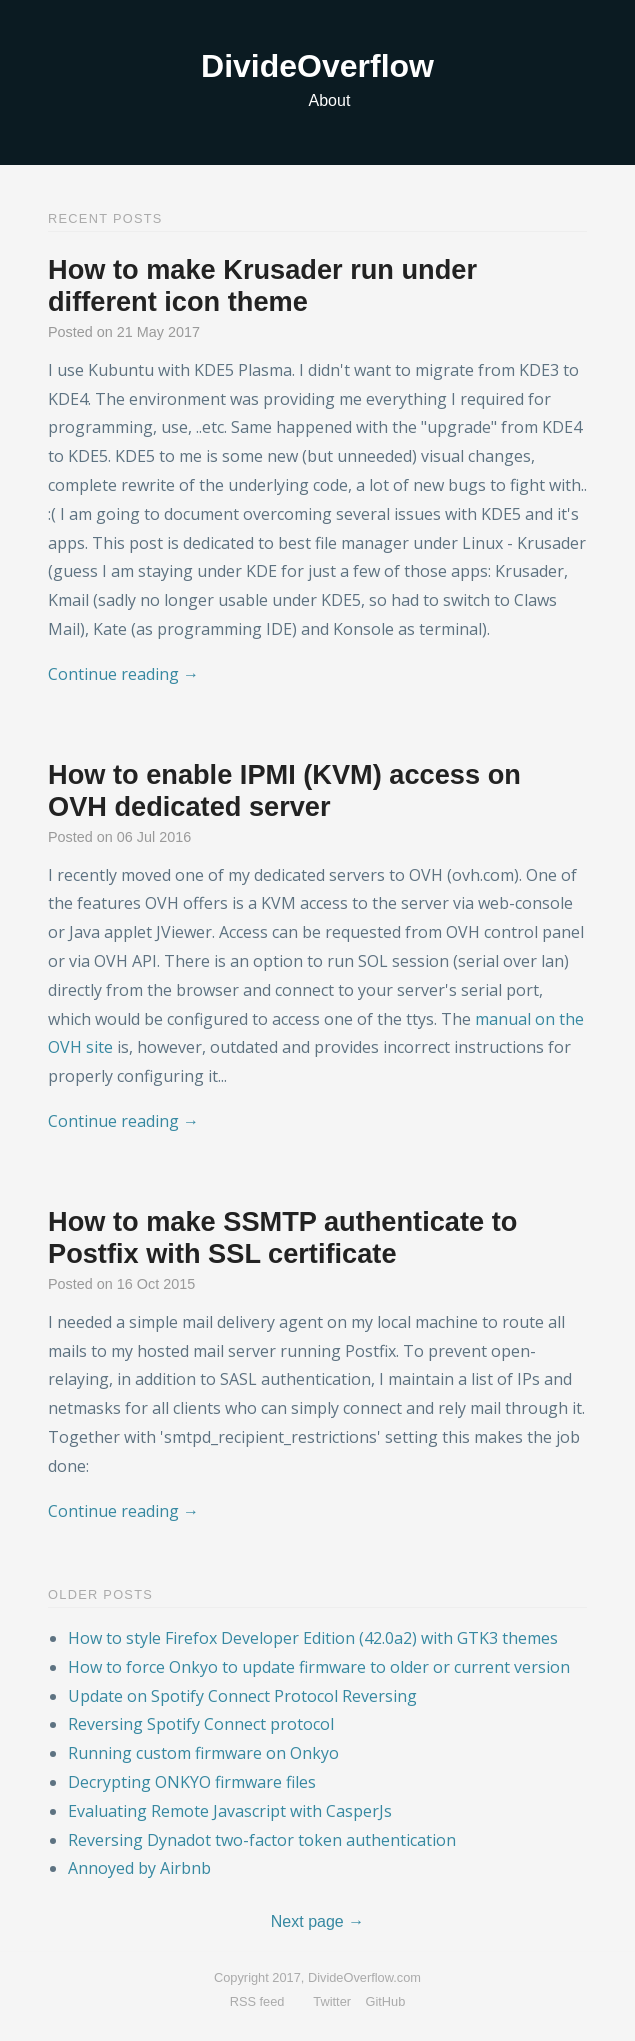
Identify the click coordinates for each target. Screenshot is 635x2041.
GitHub (386, 2001)
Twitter (332, 2001)
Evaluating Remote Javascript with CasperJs (230, 1811)
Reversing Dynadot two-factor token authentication (262, 1840)
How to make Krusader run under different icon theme (262, 285)
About (330, 100)
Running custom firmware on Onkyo (203, 1753)
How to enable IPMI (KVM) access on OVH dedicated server (284, 790)
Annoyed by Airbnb (139, 1868)
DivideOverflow (317, 66)
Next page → (317, 1921)
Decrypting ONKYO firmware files (192, 1782)
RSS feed (257, 2001)
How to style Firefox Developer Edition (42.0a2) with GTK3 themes (313, 1638)
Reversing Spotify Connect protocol (201, 1724)
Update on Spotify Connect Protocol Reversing (242, 1696)
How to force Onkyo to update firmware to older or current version (319, 1667)
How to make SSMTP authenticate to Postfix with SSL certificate (282, 1237)
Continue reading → (123, 674)
